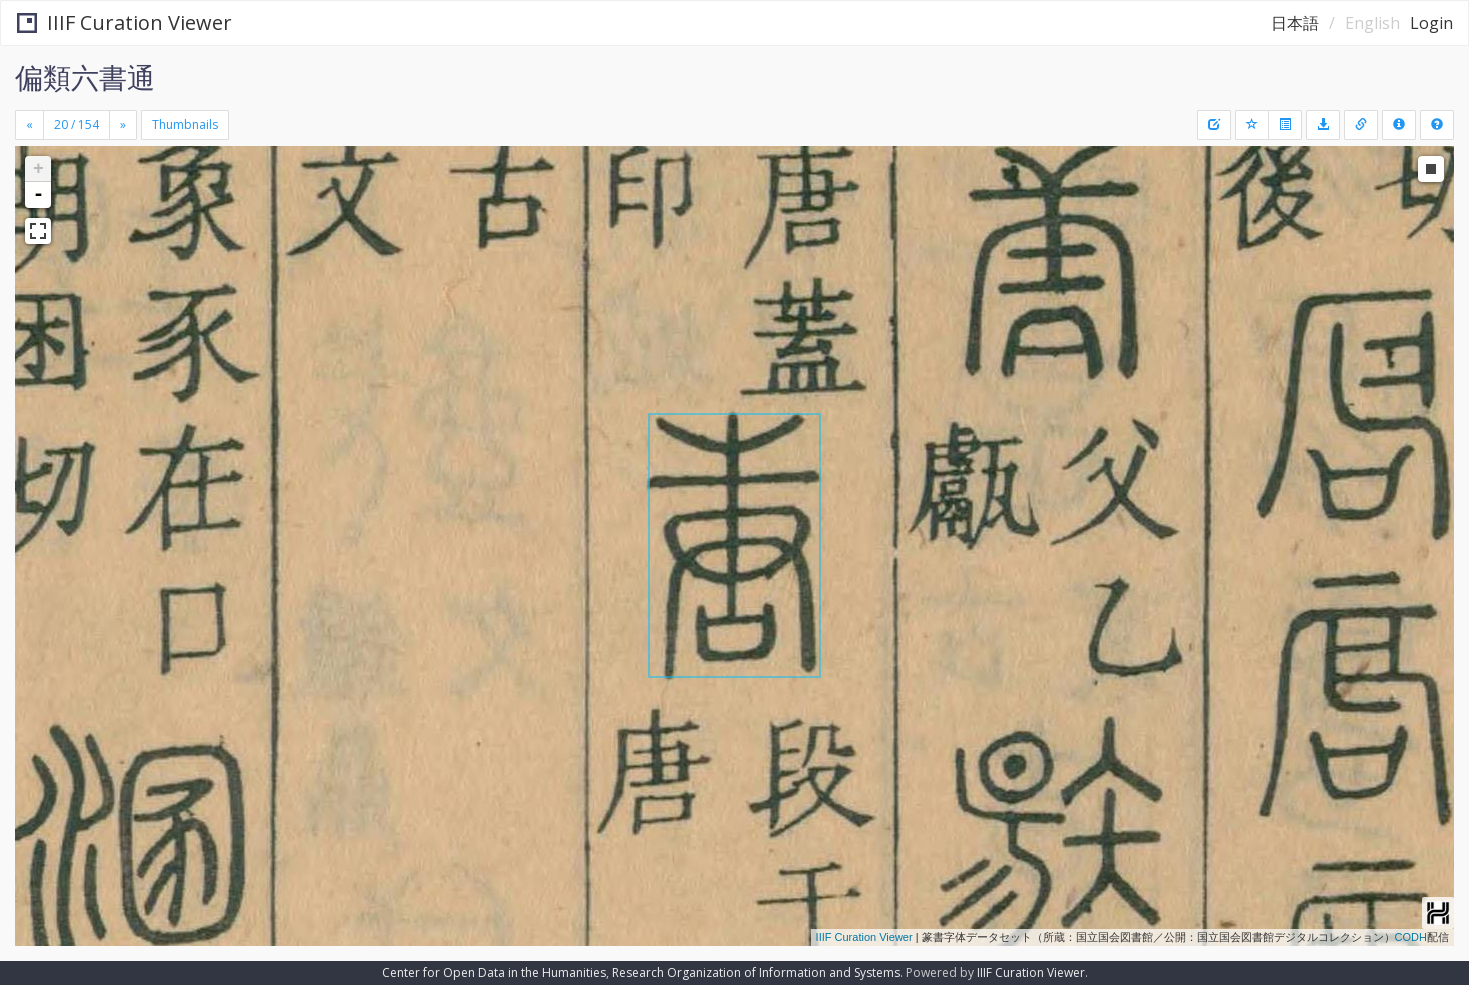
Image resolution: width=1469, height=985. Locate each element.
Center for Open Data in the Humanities (494, 972)
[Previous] (29, 125)
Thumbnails (185, 124)
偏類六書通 (85, 77)
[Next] (123, 125)
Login (1431, 23)
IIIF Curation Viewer (124, 22)
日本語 (1295, 23)
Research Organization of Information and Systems (756, 972)
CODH (1411, 937)
